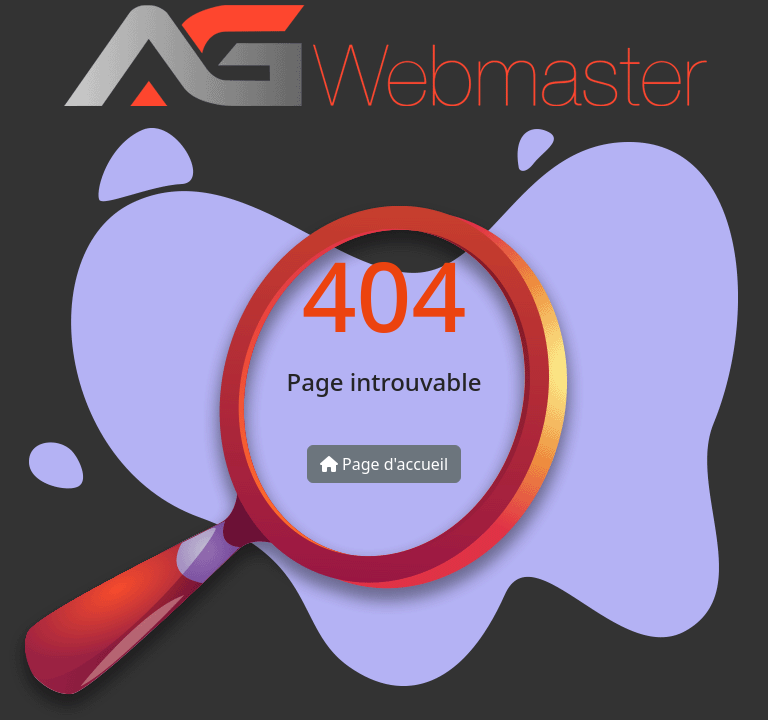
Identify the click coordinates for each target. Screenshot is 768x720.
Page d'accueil (384, 464)
